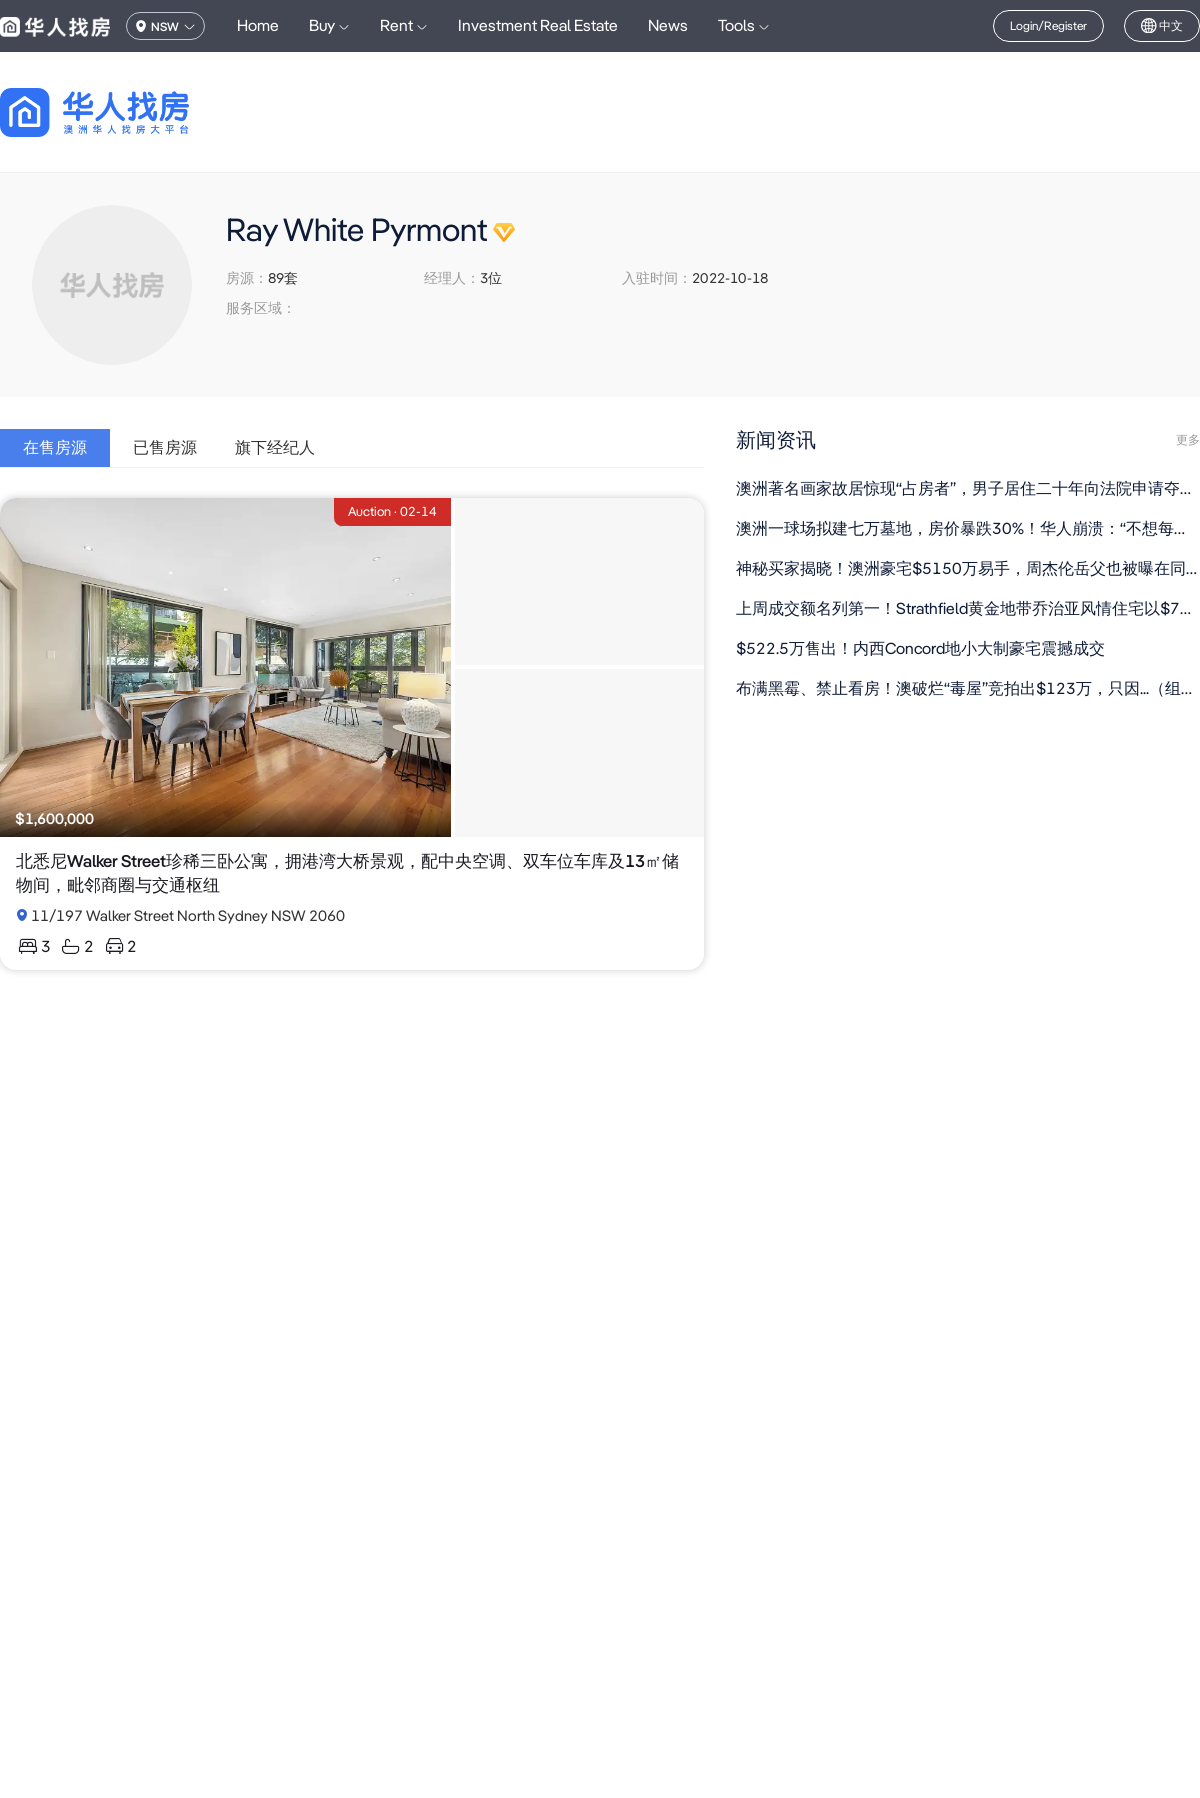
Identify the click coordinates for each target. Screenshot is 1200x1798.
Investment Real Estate (538, 25)
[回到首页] (129, 112)
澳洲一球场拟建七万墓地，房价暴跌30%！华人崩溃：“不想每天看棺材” (968, 528)
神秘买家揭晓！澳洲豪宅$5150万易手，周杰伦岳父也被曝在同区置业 (968, 568)
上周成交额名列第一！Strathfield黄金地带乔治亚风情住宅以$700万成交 (968, 608)
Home (258, 25)
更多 (1188, 440)
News (668, 25)
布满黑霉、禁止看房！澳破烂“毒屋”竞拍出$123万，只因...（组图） (968, 688)
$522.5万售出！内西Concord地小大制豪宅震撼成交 (920, 648)
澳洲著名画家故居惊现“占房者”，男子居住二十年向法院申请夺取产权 (968, 488)
